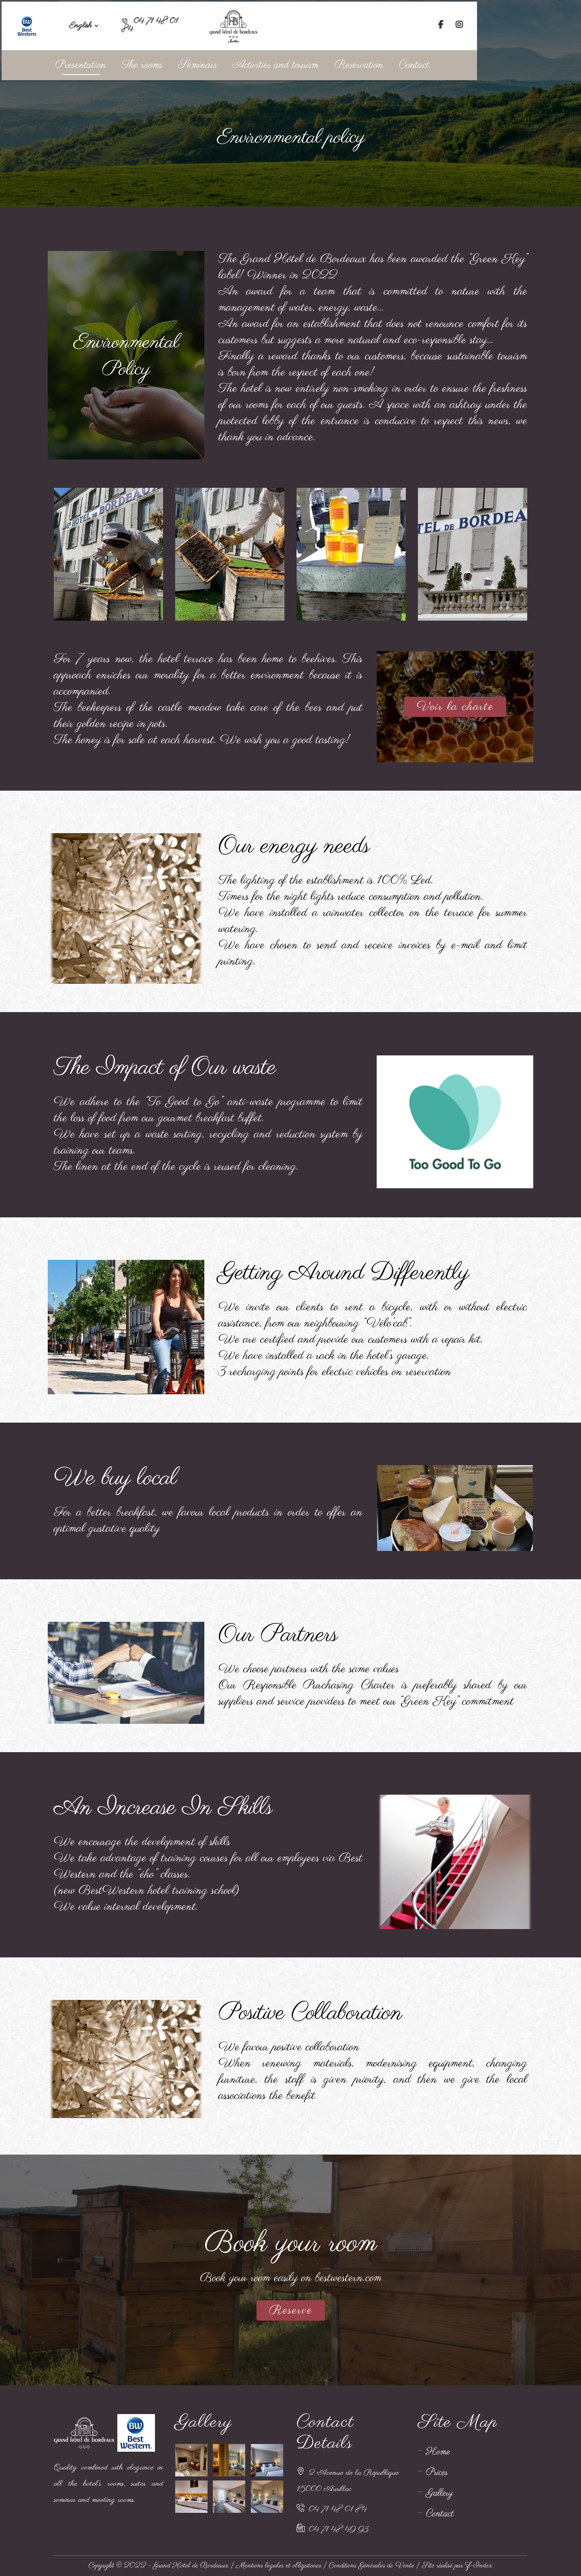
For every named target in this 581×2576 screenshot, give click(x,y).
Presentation (120, 62)
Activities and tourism (329, 62)
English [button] (88, 24)
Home (438, 2452)
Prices (437, 2472)
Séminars (246, 62)
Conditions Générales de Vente (371, 2566)
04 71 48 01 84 (338, 2509)
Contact (476, 62)
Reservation (416, 62)
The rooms (186, 62)
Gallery (439, 2493)
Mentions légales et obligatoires (278, 2566)
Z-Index (478, 2566)
